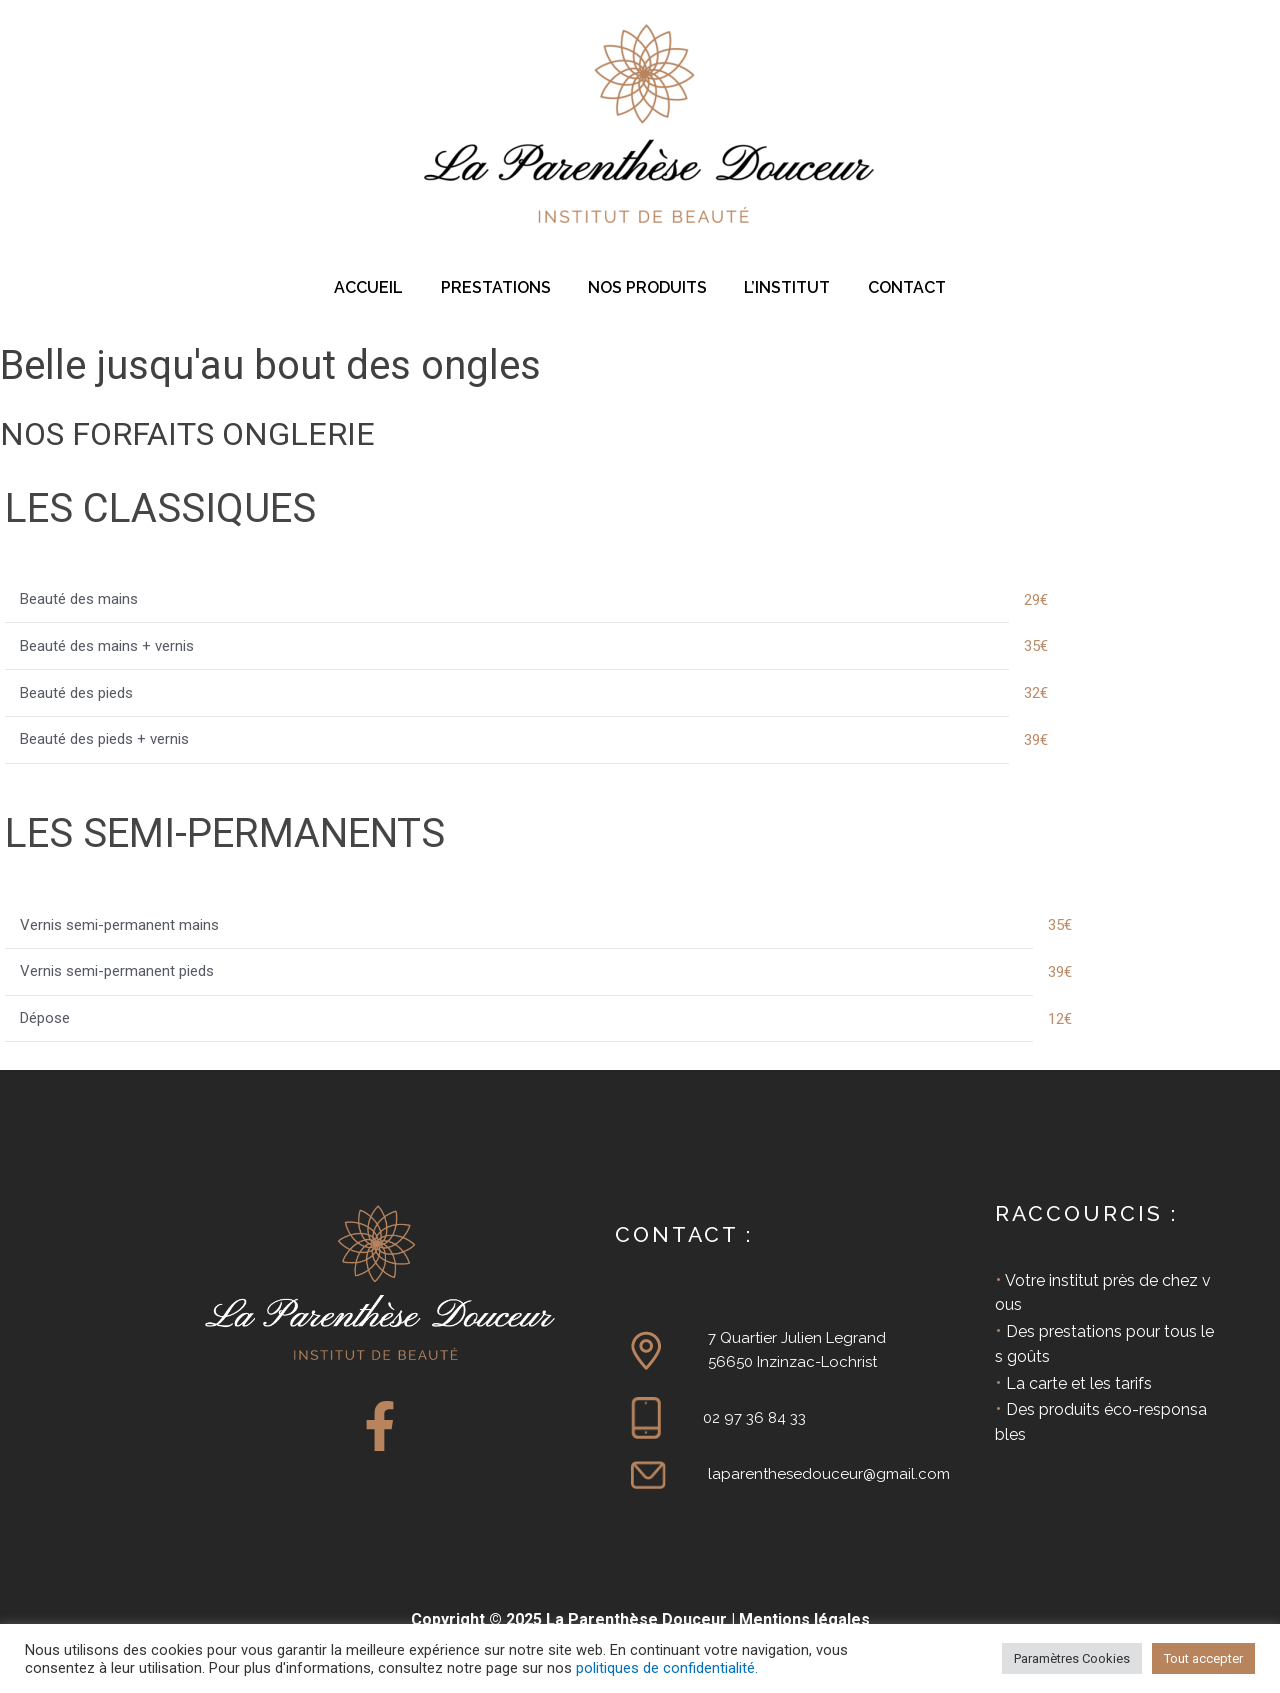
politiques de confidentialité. (667, 1668)
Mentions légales (804, 1619)
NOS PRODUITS (647, 287)
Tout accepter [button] (1203, 1658)
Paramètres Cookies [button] (1072, 1658)
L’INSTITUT (782, 287)
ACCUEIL (379, 287)
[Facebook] (380, 1426)
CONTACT (896, 287)
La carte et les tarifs (1079, 1383)
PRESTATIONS (501, 287)
